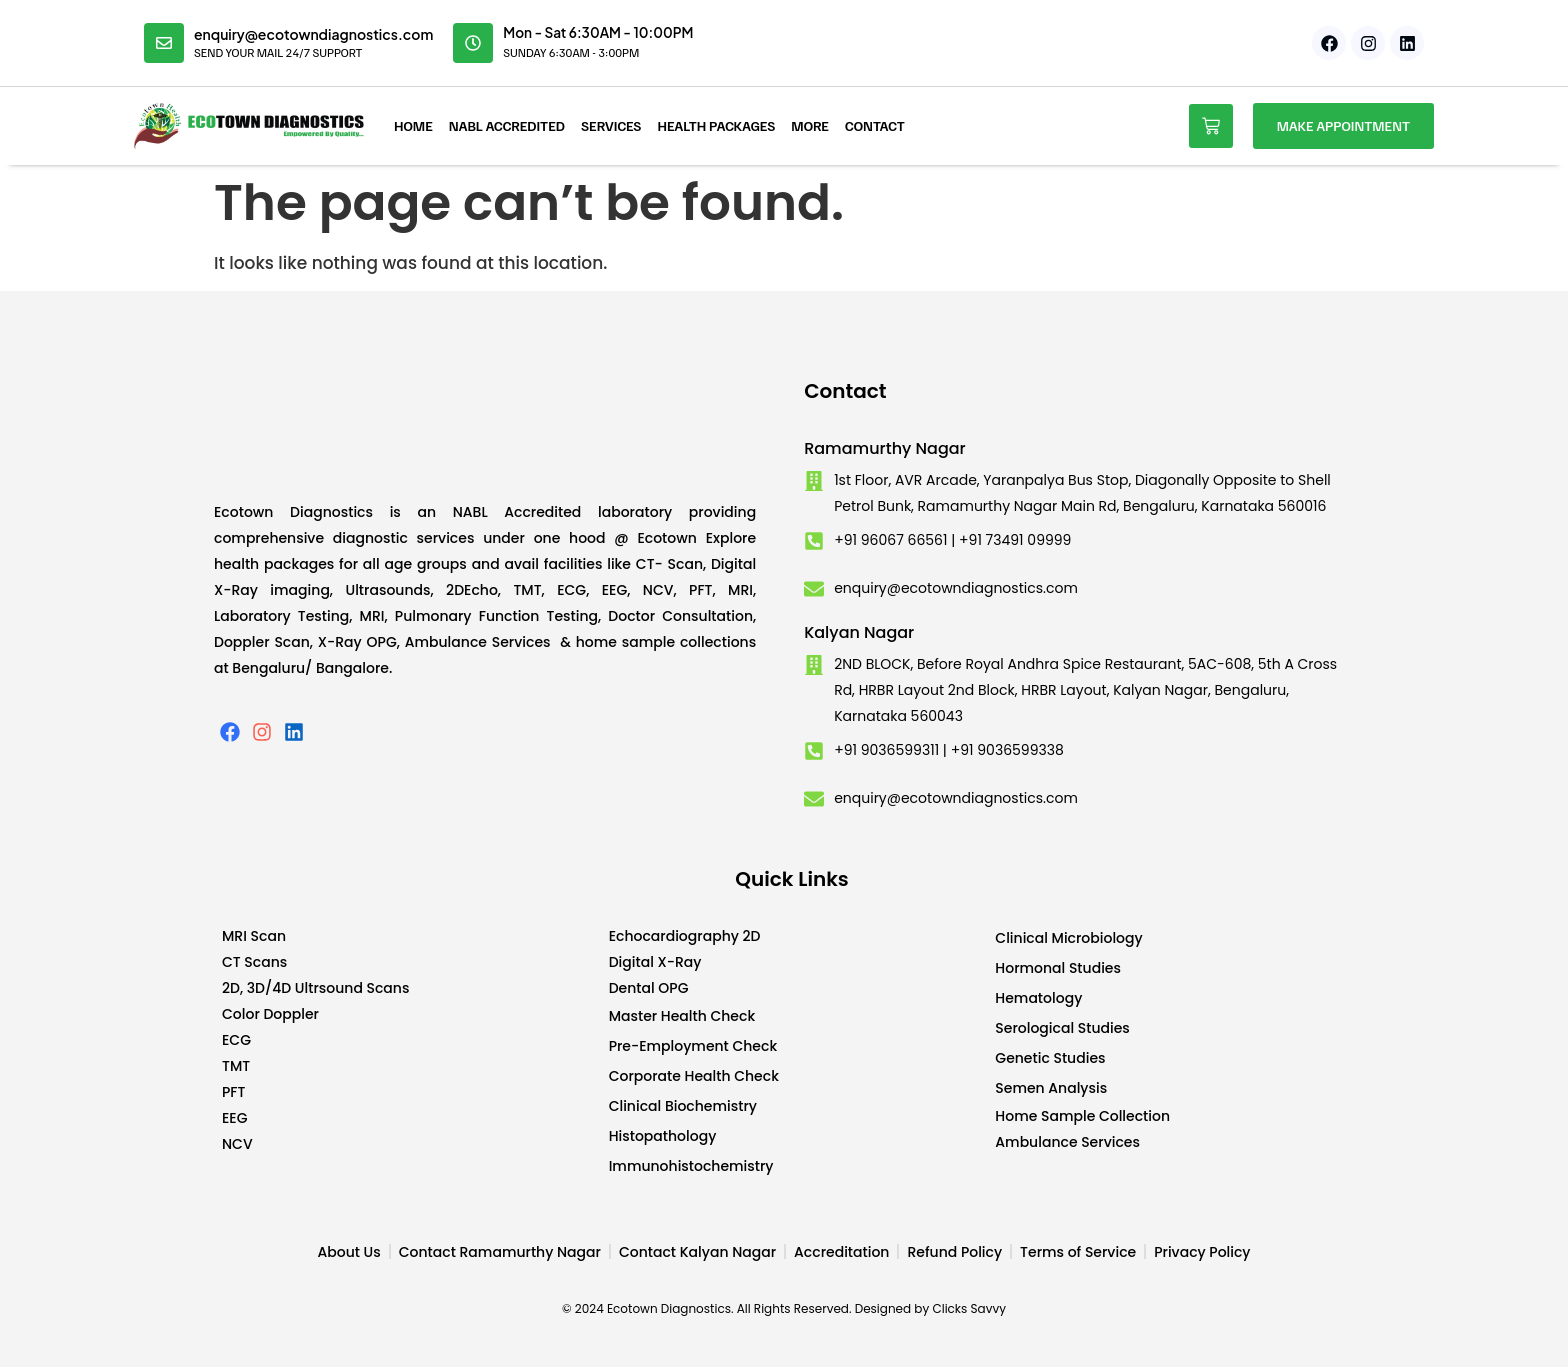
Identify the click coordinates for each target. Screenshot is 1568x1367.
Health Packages (716, 125)
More (810, 125)
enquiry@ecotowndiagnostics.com (313, 34)
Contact (875, 125)
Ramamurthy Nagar (885, 448)
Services (611, 125)
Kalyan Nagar (859, 632)
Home (413, 125)
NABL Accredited (507, 125)
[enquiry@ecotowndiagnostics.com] (164, 43)
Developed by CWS (1344, 1335)
